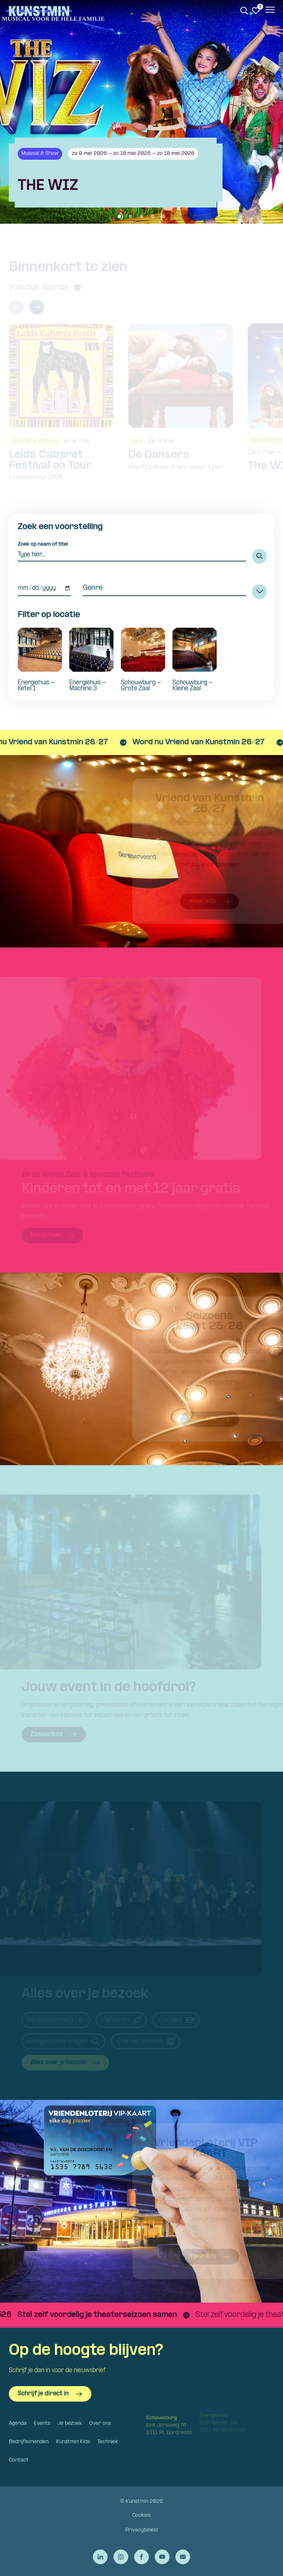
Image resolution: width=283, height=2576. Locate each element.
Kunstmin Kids (73, 2442)
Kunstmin (39, 11)
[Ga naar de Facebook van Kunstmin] (141, 2557)
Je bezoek (69, 2423)
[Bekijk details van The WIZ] (141, 173)
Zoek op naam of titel (43, 544)
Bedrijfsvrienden (29, 2442)
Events (42, 2423)
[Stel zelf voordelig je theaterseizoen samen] (124, 2315)
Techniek (107, 2442)
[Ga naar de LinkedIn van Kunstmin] (100, 2557)
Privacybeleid (141, 2530)
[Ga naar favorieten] (256, 11)
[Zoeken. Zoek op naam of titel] (244, 11)
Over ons (100, 2423)
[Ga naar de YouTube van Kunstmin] (162, 2557)
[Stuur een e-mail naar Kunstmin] (182, 2557)
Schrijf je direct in (50, 2394)
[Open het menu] (269, 11)
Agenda (18, 2423)
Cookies (141, 2515)
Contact (18, 2460)
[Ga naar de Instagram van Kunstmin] (120, 2557)
